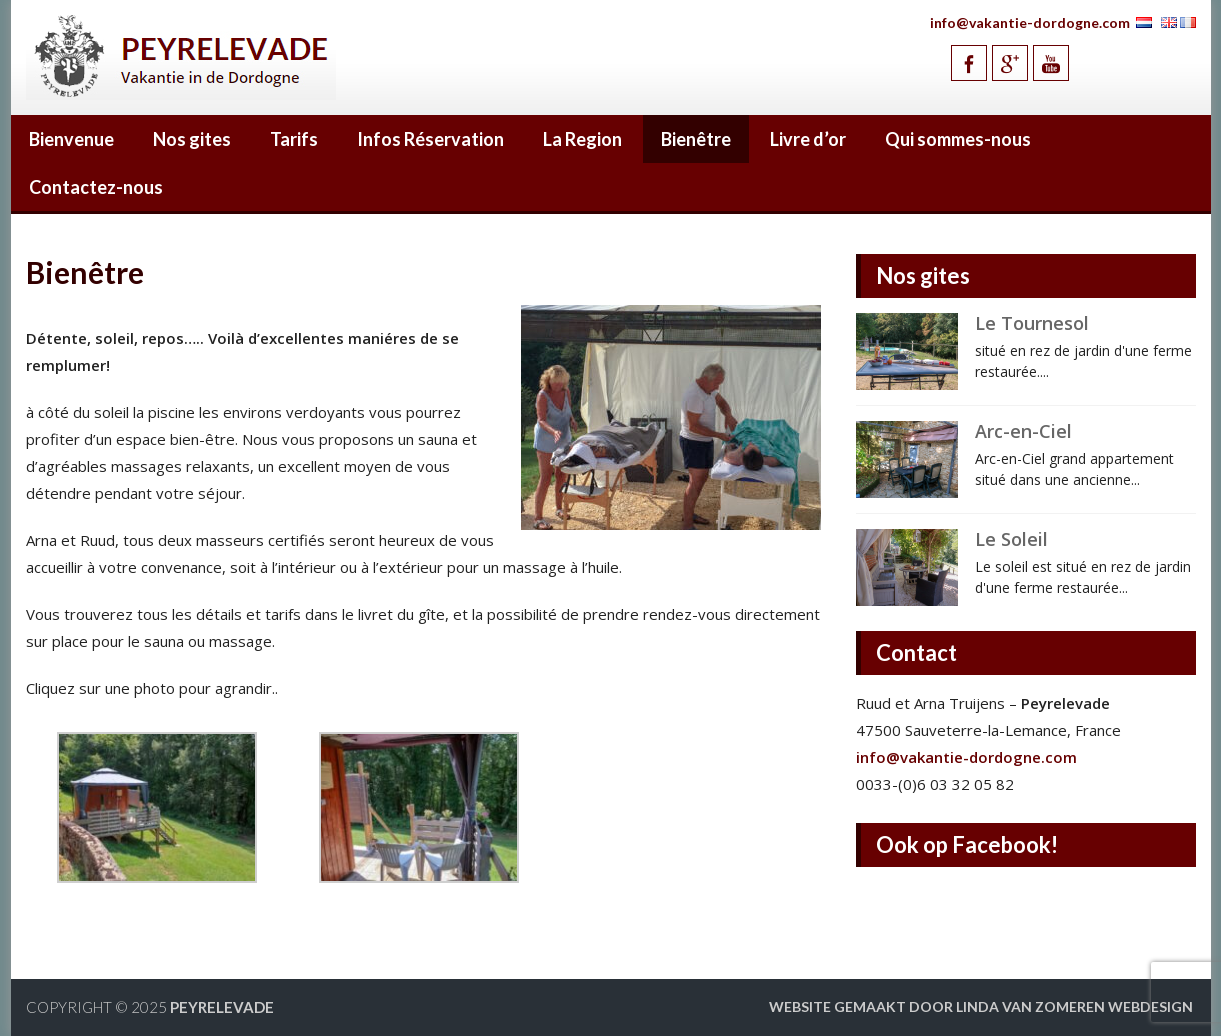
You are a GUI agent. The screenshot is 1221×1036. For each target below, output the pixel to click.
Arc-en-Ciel (1023, 431)
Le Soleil (1011, 539)
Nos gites (192, 139)
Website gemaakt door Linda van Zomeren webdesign (981, 1006)
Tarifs (294, 139)
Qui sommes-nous (958, 139)
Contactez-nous (96, 187)
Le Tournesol (1032, 323)
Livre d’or (808, 139)
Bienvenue (71, 139)
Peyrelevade (222, 1007)
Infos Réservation (430, 139)
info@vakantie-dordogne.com (1030, 22)
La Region (582, 139)
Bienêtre (696, 139)
